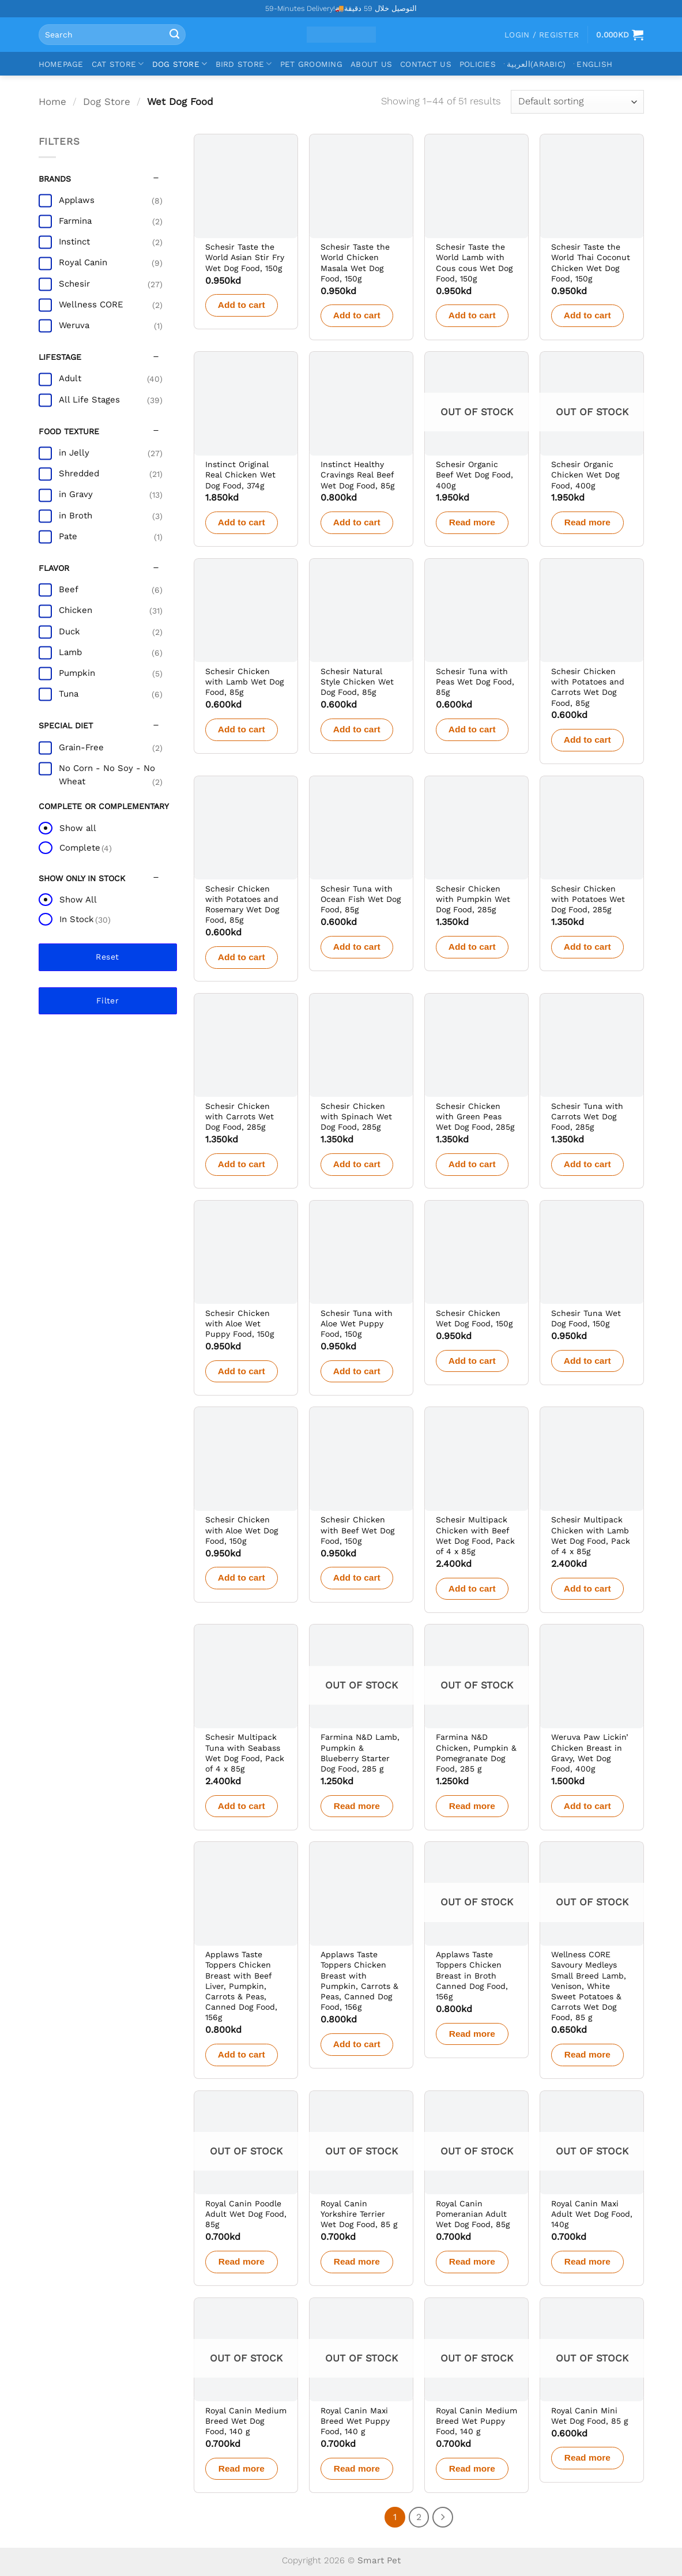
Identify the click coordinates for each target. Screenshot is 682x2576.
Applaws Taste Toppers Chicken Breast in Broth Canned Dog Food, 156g (472, 1975)
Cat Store (118, 63)
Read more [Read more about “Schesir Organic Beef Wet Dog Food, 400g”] (472, 522)
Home (52, 101)
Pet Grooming (311, 64)
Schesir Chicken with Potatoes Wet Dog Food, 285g (588, 899)
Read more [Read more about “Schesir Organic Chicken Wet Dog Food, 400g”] (587, 522)
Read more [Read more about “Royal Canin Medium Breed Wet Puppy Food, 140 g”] (472, 2468)
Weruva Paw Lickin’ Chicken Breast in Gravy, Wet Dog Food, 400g (589, 1752)
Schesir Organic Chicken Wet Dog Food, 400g (585, 475)
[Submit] (174, 34)
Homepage (61, 64)
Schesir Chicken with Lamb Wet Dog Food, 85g (244, 682)
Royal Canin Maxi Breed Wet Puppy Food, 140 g (355, 2421)
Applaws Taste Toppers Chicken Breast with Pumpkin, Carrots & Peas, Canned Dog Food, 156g (359, 1980)
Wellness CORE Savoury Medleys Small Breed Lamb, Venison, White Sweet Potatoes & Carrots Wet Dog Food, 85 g (588, 1986)
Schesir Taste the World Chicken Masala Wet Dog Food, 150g (355, 262)
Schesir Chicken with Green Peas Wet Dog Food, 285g (475, 1116)
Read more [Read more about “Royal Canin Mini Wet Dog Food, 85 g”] (587, 2457)
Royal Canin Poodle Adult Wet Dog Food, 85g (246, 2214)
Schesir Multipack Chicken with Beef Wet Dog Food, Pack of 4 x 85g (475, 1535)
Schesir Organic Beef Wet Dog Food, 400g (474, 475)
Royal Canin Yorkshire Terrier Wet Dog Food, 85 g (359, 2214)
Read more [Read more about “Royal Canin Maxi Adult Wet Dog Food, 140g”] (587, 2261)
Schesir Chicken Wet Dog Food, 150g (474, 1318)
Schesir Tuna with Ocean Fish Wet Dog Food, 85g (361, 899)
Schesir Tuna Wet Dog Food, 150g (586, 1318)
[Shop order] (577, 102)
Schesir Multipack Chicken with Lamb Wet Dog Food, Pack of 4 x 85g (590, 1535)
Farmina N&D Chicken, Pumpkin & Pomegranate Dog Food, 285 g (476, 1752)
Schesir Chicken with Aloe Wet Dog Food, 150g (241, 1530)
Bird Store (244, 63)
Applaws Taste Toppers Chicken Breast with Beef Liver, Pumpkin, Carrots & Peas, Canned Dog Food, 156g (241, 1986)
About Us (371, 64)
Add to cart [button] (241, 305)
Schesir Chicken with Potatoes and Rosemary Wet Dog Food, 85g (242, 904)
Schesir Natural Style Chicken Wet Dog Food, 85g (357, 682)
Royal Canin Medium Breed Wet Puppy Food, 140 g (476, 2421)
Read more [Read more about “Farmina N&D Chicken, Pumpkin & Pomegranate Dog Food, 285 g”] (472, 1806)
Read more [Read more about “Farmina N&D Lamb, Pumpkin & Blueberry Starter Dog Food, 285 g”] (357, 1806)
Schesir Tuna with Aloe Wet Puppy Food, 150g (357, 1323)
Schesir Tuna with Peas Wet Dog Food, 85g (475, 682)
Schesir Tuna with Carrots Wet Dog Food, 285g (587, 1116)
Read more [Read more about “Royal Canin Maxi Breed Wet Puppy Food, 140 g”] (357, 2468)
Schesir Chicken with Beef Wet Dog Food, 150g (357, 1530)
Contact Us (425, 64)
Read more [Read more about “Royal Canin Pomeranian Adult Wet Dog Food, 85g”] (472, 2261)
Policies (477, 64)
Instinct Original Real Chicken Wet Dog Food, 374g (240, 475)
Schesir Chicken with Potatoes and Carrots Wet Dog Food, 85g (587, 687)
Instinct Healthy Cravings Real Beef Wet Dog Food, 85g (357, 475)
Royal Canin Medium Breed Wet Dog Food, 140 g (246, 2421)
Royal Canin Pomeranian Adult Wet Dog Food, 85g (473, 2214)
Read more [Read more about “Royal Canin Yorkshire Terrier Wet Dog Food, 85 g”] (357, 2261)
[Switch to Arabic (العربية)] (535, 64)
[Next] (442, 2517)
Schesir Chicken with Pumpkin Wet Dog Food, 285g (473, 899)
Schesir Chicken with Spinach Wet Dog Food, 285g (356, 1116)
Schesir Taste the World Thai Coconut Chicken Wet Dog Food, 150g (590, 262)
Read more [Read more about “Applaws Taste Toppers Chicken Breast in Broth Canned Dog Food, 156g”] (472, 2034)
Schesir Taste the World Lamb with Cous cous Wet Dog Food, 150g (474, 262)
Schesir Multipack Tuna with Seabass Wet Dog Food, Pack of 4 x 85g (244, 1752)
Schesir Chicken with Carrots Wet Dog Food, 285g (239, 1116)
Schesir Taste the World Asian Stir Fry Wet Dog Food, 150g (244, 257)
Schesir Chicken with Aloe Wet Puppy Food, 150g (239, 1323)
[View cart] (619, 34)
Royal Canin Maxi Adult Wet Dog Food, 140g (591, 2214)
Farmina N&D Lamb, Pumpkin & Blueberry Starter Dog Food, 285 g (360, 1752)
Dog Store (180, 63)
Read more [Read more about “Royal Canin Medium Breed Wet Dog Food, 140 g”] (241, 2468)
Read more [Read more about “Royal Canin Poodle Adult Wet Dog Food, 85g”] (241, 2261)
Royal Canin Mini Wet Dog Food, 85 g (589, 2415)
